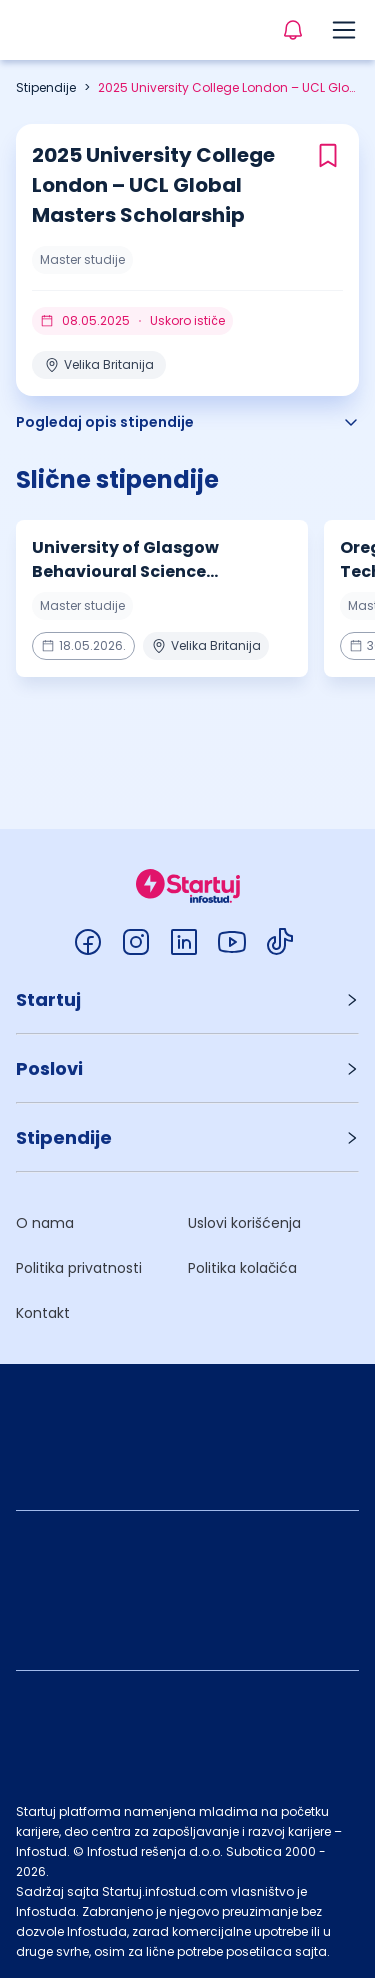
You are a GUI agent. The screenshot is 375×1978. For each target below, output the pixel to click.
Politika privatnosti (79, 1268)
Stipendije (46, 87)
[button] (187, 999)
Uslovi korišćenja (244, 1223)
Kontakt (43, 1313)
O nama (45, 1223)
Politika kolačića (242, 1268)
